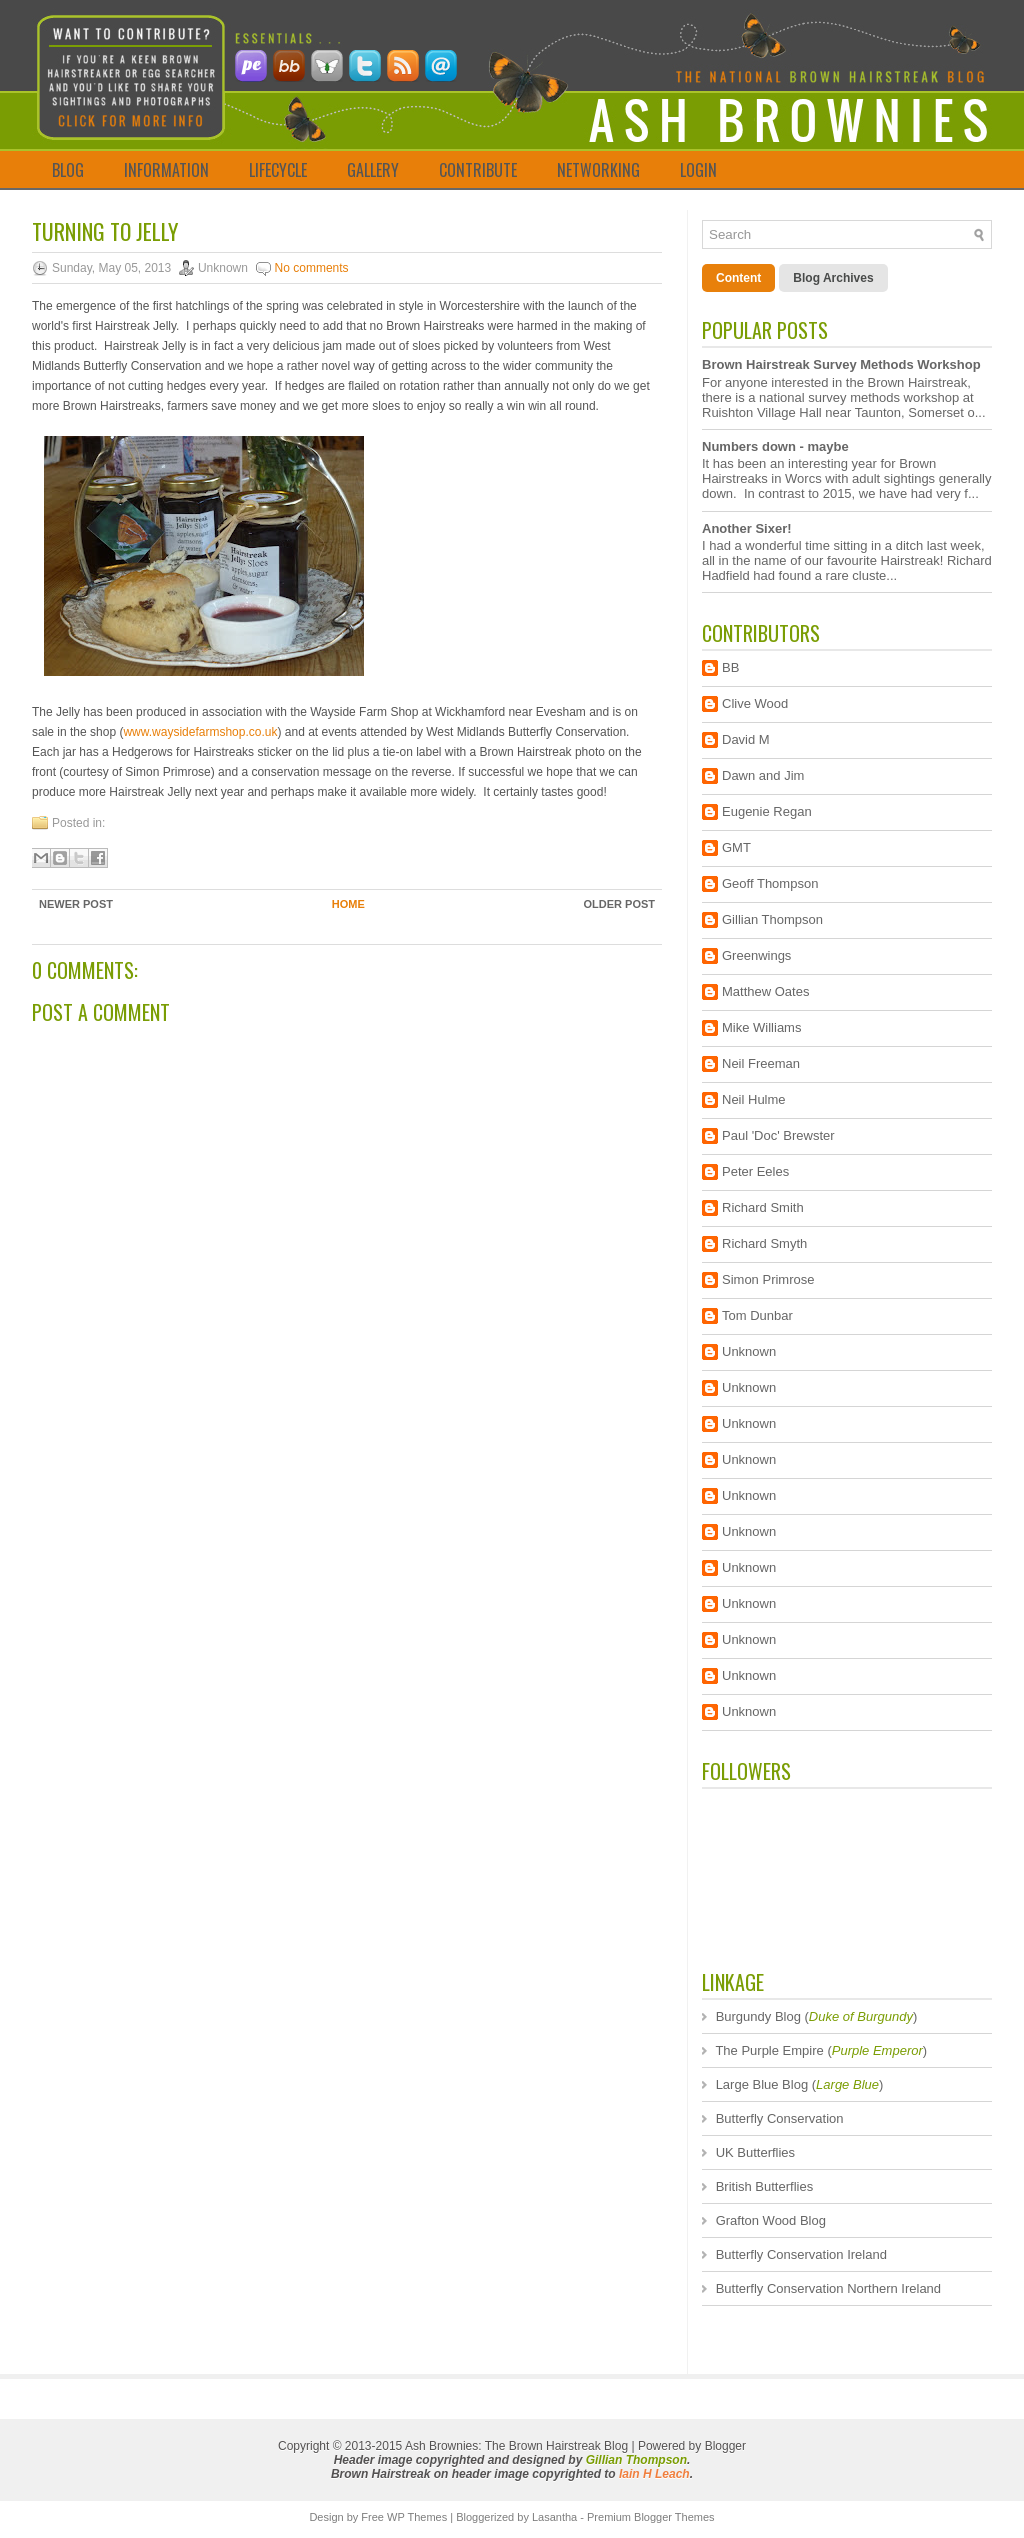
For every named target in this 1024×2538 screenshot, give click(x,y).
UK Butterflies (755, 2152)
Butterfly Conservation (780, 2118)
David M (746, 739)
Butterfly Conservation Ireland (801, 2254)
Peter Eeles (755, 1171)
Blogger (725, 2446)
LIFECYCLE (278, 170)
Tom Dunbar (757, 1315)
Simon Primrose (768, 1279)
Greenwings (756, 955)
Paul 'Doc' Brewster (778, 1135)
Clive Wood (755, 703)
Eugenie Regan (767, 811)
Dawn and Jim (763, 775)
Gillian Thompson (772, 919)
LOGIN (698, 170)
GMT (736, 847)
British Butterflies (765, 2186)
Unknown (749, 1351)
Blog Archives (833, 278)
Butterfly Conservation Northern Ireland (828, 2288)
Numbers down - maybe (775, 446)
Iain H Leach (654, 2474)
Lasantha (554, 2517)
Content (738, 278)
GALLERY (373, 170)
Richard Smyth (764, 1243)
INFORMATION (166, 170)
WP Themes (417, 2517)
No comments (312, 268)
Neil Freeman (761, 1063)
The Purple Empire (769, 2050)
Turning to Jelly (105, 231)
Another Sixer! (747, 528)
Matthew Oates (765, 991)
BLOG (68, 170)
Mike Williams (761, 1027)
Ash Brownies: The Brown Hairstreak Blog (516, 2446)
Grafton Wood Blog (771, 2220)
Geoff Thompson (770, 883)
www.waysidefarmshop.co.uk (200, 732)
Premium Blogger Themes (651, 2517)
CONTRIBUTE (478, 170)
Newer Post (76, 904)
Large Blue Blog (762, 2084)
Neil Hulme (754, 1099)
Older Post (619, 904)
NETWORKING (598, 170)
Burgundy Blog (758, 2016)
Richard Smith (763, 1207)
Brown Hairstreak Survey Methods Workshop (841, 364)
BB (730, 667)
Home (348, 904)
